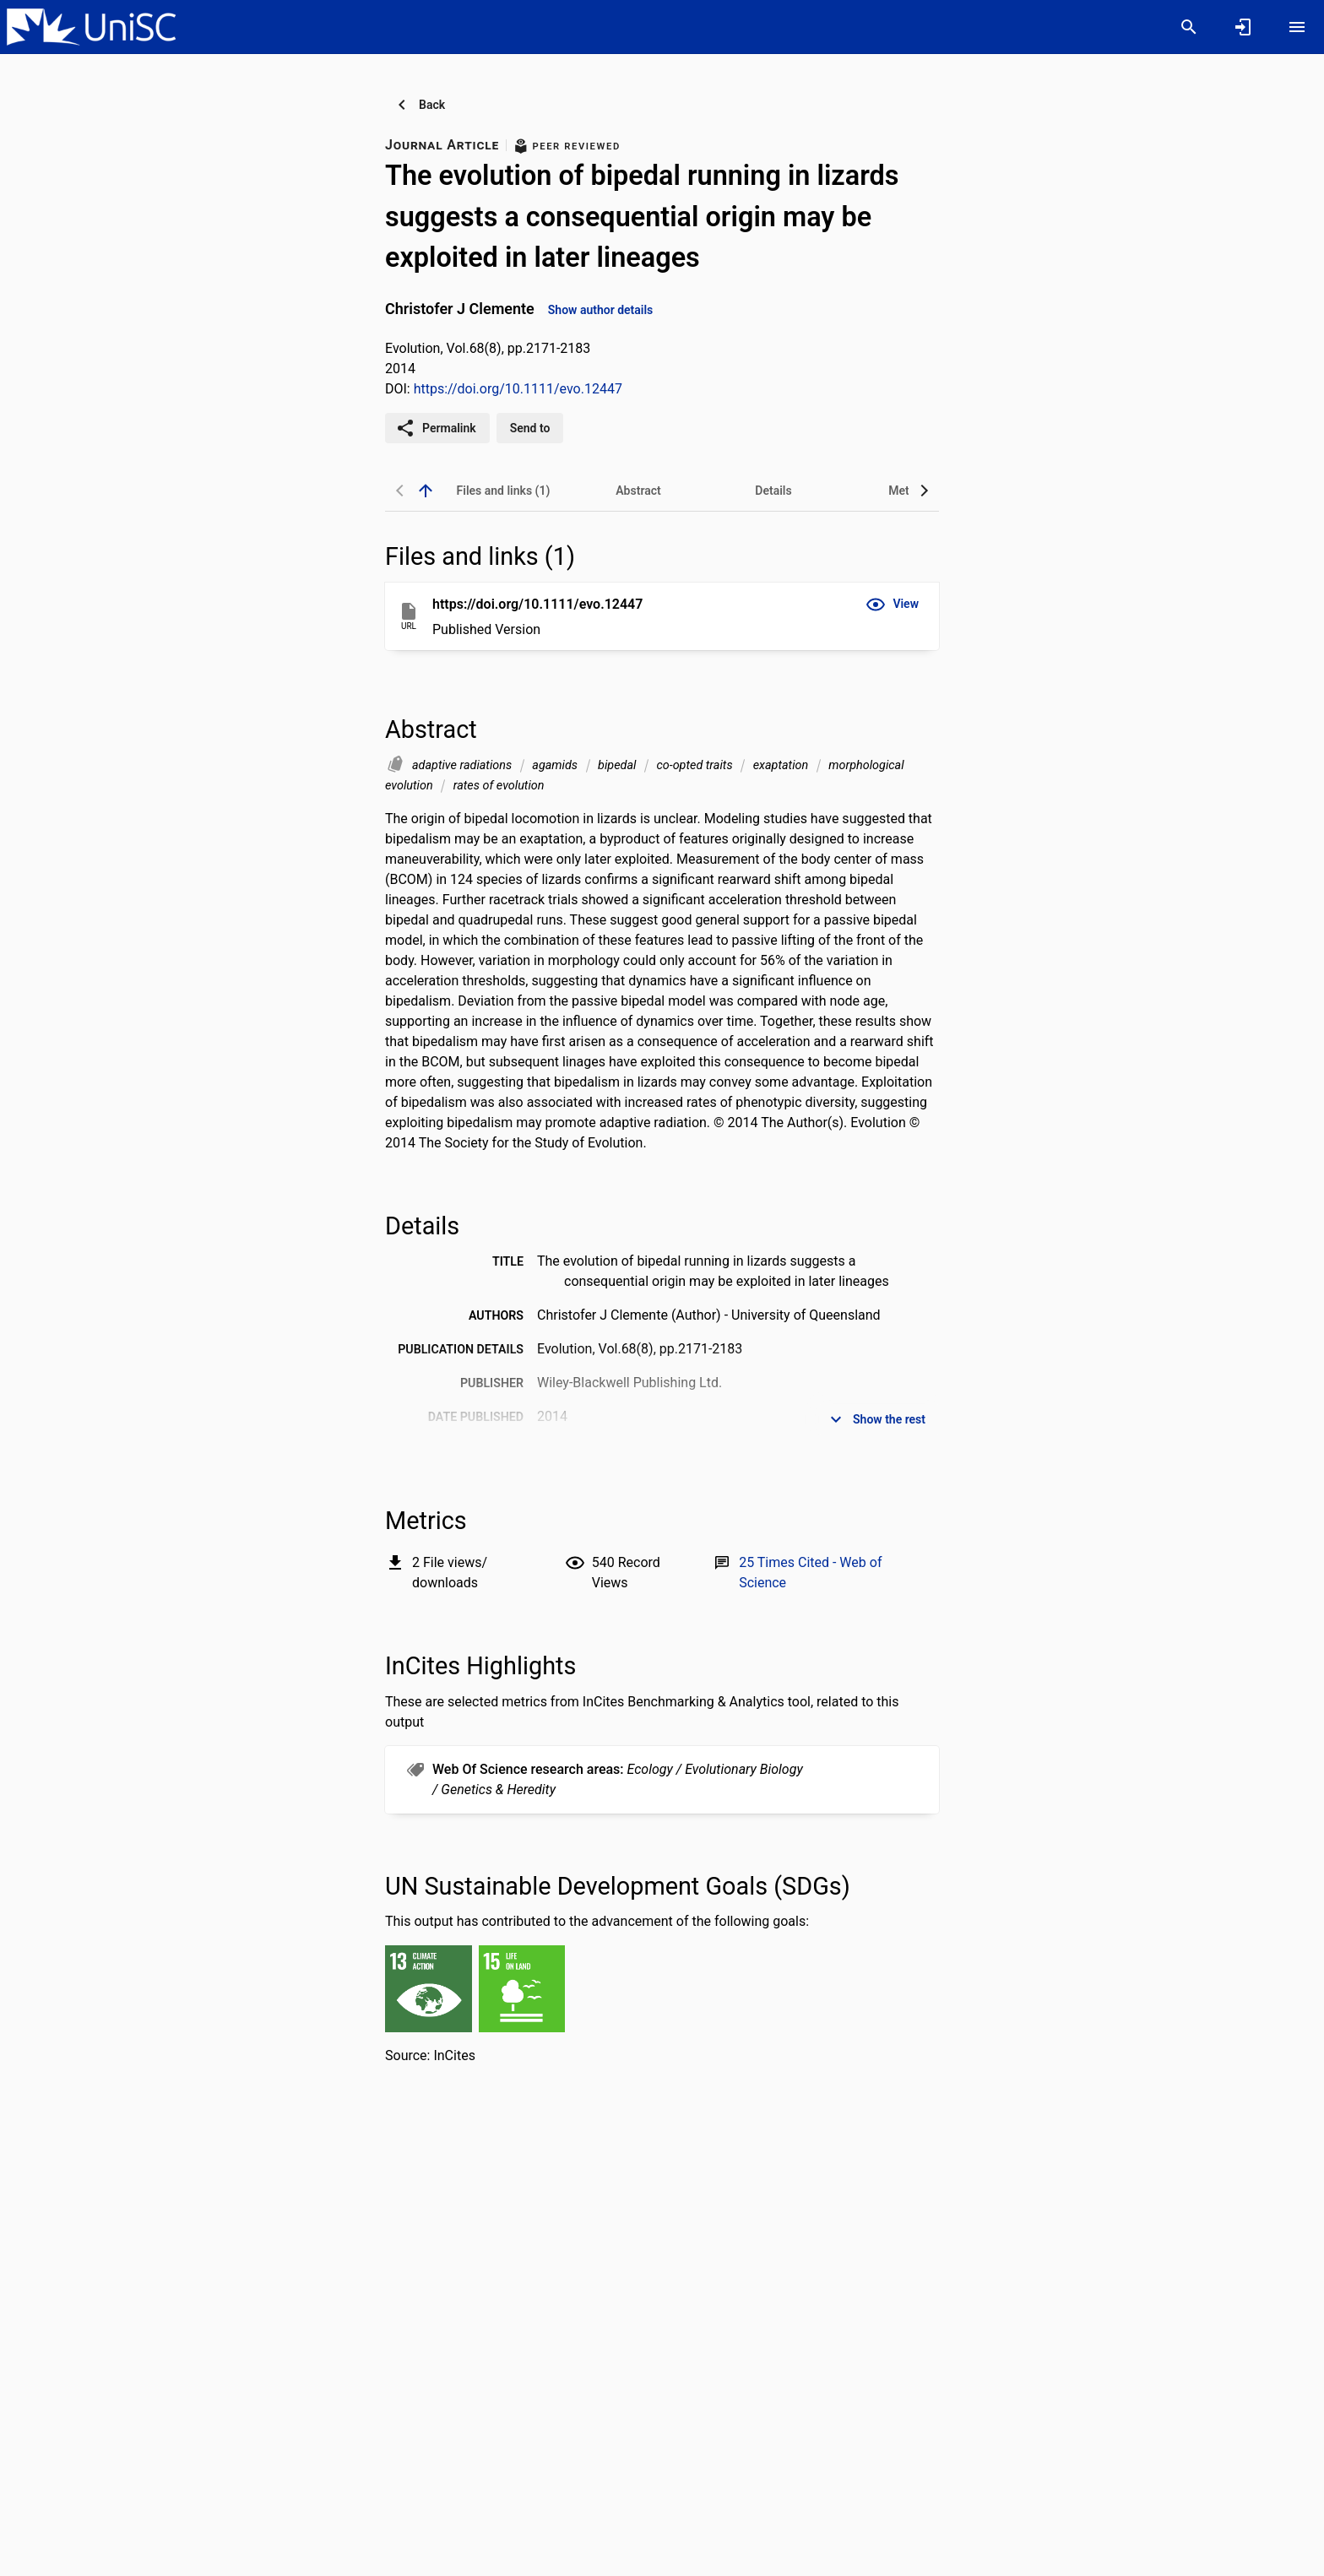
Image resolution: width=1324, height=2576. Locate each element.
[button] (892, 604)
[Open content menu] (1297, 27)
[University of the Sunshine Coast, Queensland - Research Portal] (91, 26)
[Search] (1189, 27)
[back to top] (425, 490)
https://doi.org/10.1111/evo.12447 (518, 389)
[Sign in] (1243, 27)
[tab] (503, 490)
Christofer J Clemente (459, 308)
